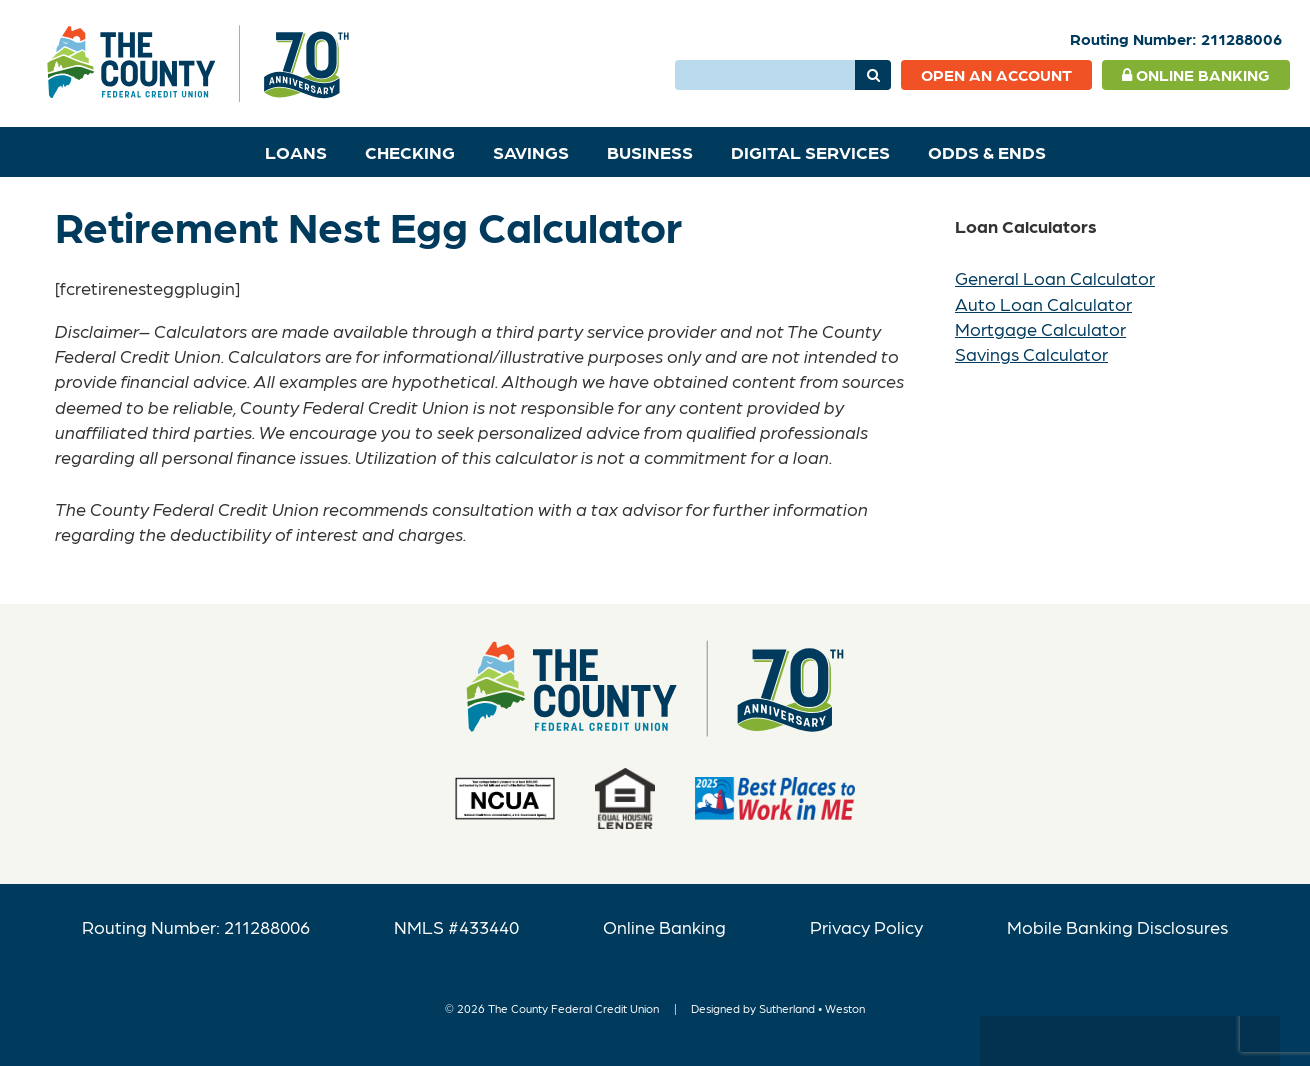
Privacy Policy (866, 926)
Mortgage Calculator (1040, 328)
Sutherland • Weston (812, 1008)
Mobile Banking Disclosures (1117, 926)
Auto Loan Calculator (1043, 303)
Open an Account (996, 74)
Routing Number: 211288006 (196, 926)
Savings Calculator (1031, 353)
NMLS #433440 (456, 926)
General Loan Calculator (1055, 277)
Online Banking (1196, 74)
